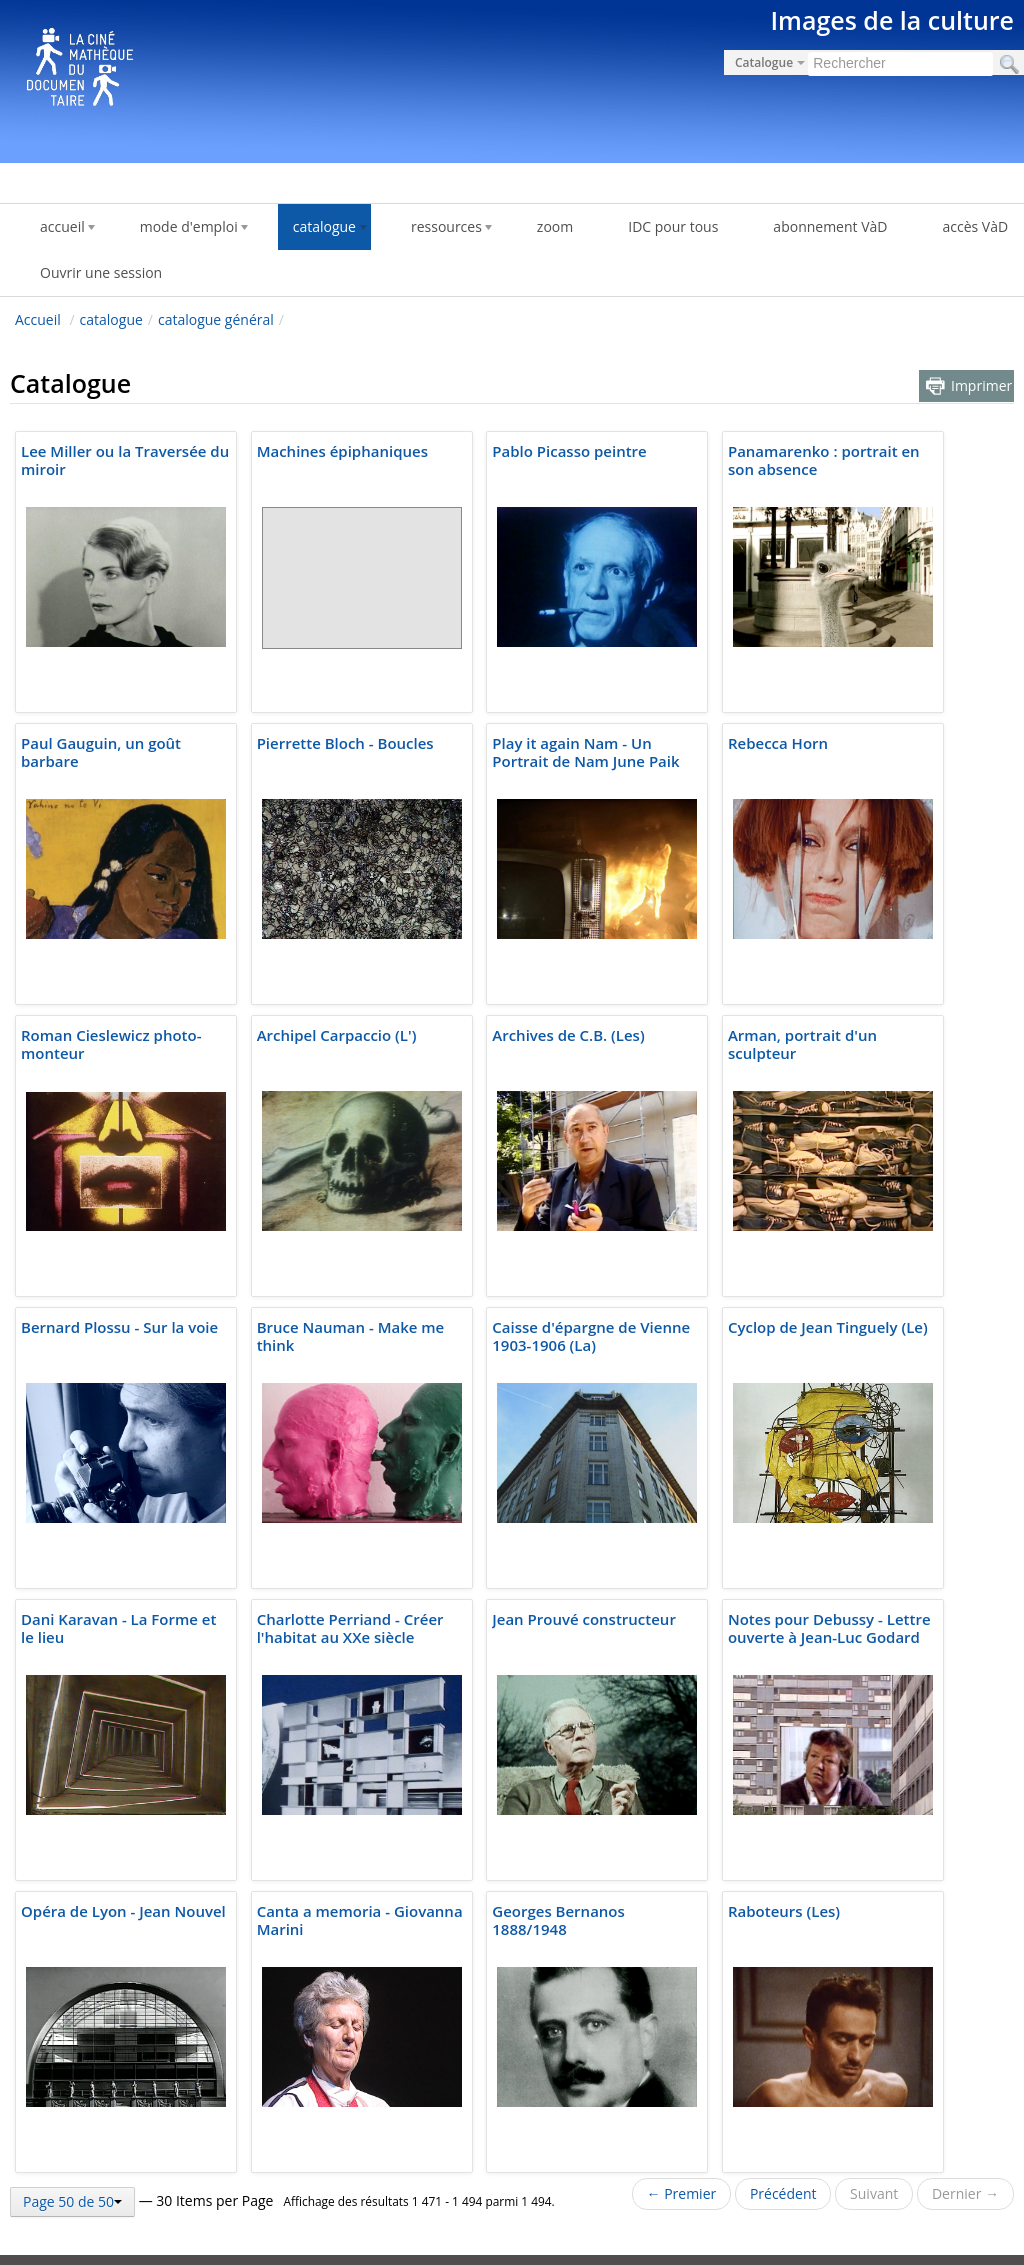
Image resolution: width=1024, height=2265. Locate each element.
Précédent (783, 2193)
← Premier (682, 2193)
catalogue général (216, 319)
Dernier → (965, 2193)
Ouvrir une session (101, 272)
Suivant (874, 2193)
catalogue (111, 319)
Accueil (38, 319)
